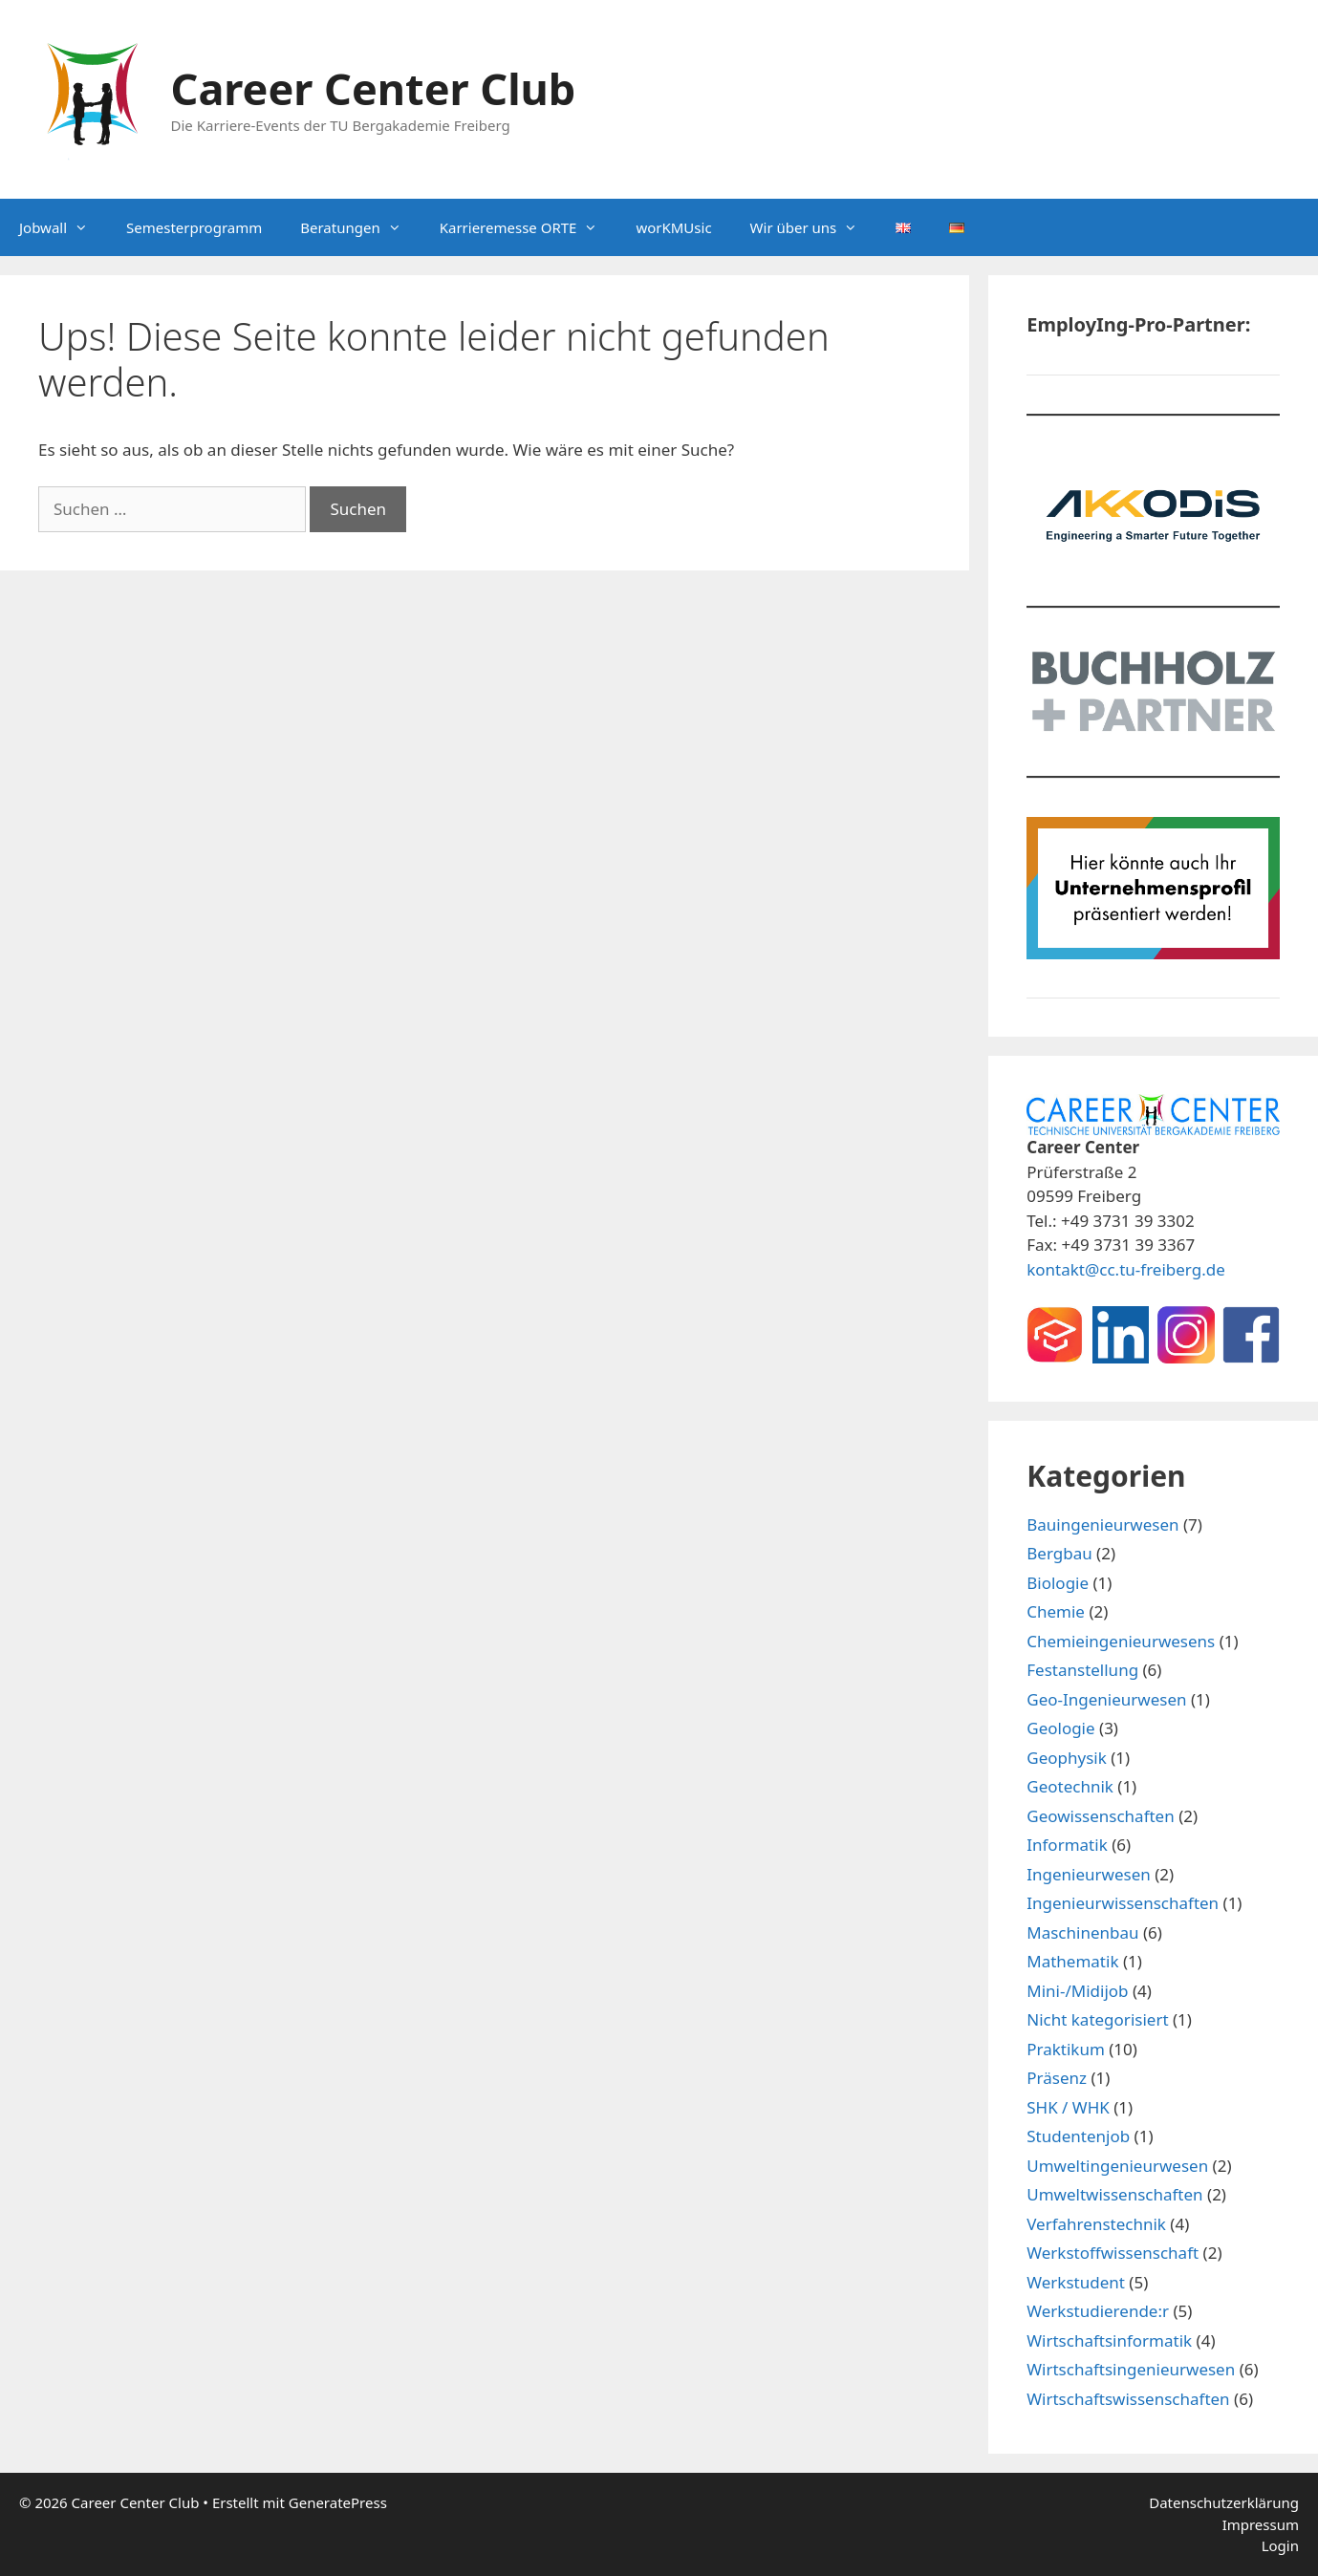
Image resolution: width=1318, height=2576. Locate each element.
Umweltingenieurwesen (1117, 2166)
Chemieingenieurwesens (1120, 1641)
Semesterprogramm (194, 227)
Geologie (1060, 1728)
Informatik (1066, 1845)
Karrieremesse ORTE (528, 227)
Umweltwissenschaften (1114, 2194)
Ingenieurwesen (1088, 1874)
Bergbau (1058, 1553)
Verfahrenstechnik (1096, 2224)
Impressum (1260, 2524)
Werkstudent (1075, 2282)
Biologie (1057, 1583)
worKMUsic (673, 227)
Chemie (1055, 1611)
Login (1280, 2545)
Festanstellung (1082, 1670)
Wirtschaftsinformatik (1109, 2340)
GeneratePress (338, 2502)
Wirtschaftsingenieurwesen (1130, 2369)
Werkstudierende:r (1097, 2311)
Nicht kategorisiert (1097, 2019)
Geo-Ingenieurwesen (1106, 1699)
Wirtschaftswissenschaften (1127, 2399)
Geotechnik (1069, 1786)
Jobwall (63, 227)
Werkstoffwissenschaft (1112, 2253)
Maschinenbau (1082, 1932)
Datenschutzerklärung (1224, 2502)
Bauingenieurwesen (1102, 1524)
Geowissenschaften (1100, 1816)
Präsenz (1056, 2078)
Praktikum (1065, 2049)
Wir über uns (813, 227)
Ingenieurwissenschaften (1122, 1903)
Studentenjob (1078, 2136)
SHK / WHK (1068, 2107)
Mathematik (1072, 1961)
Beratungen (360, 227)
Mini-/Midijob (1077, 1991)
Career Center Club (373, 88)
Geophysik (1066, 1758)
